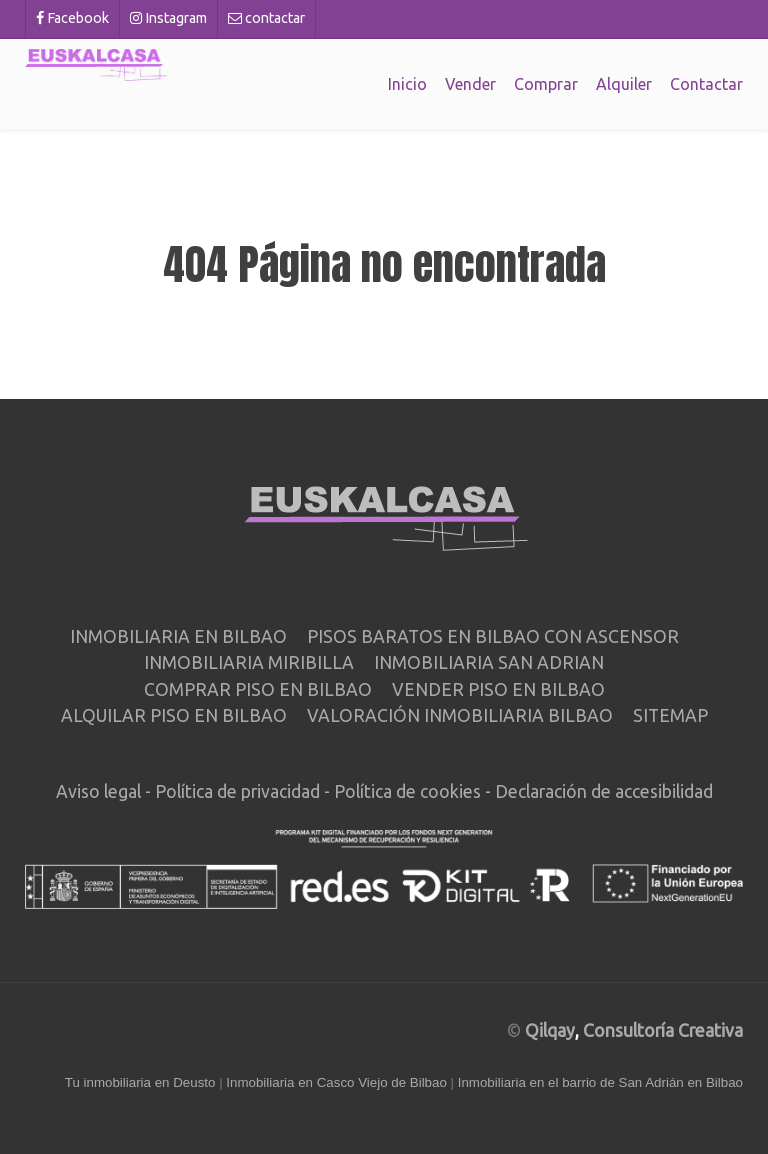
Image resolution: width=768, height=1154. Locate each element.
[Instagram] (169, 19)
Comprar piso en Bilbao (258, 689)
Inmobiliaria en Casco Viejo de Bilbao (336, 1082)
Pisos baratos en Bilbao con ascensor (493, 636)
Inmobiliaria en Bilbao (178, 636)
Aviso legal (98, 791)
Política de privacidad (237, 791)
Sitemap (670, 715)
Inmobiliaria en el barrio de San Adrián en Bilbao (600, 1082)
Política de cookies (407, 791)
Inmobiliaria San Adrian (489, 662)
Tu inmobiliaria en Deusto (140, 1082)
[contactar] (267, 19)
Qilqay (550, 1030)
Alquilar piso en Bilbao (174, 715)
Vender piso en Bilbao (498, 689)
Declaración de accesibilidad (604, 791)
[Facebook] (72, 19)
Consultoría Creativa (663, 1030)
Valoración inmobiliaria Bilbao (460, 715)
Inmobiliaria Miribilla (249, 662)
